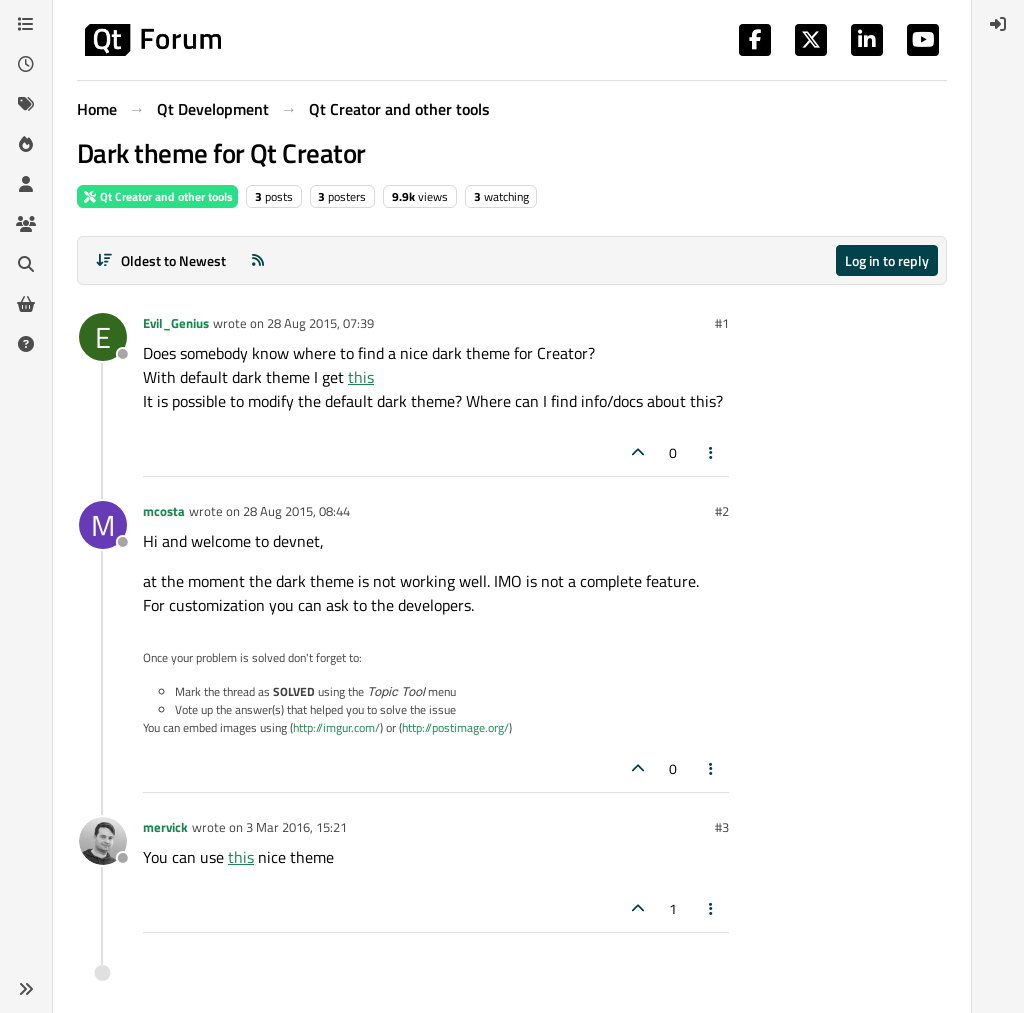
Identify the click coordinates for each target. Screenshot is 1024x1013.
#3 (722, 827)
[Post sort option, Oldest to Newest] (160, 260)
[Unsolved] (26, 344)
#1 (722, 323)
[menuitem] (998, 24)
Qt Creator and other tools (157, 196)
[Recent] (26, 64)
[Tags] (26, 104)
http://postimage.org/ (455, 727)
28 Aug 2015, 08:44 (296, 511)
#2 (722, 511)
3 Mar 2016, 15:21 (296, 827)
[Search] (26, 264)
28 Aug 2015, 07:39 (320, 323)
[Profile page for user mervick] (103, 841)
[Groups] (26, 224)
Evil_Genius (176, 323)
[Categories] (26, 24)
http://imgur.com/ (336, 727)
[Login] (998, 24)
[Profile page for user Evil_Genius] (103, 337)
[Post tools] (712, 452)
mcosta (164, 511)
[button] (26, 989)
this (361, 377)
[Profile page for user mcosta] (103, 525)
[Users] (26, 184)
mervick (165, 827)
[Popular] (26, 144)
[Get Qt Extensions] (26, 304)
